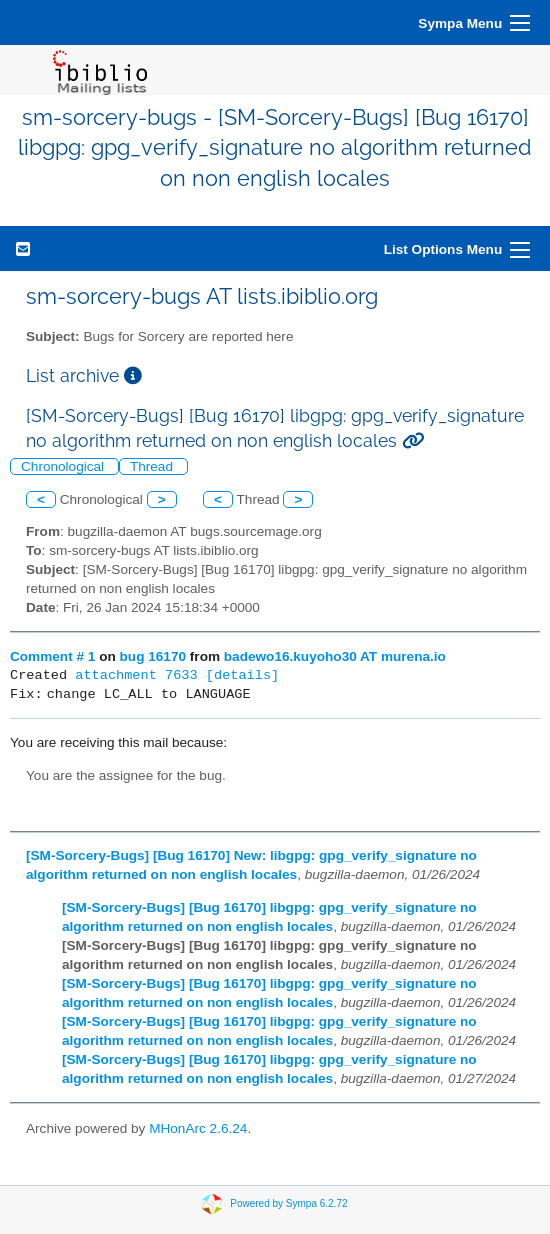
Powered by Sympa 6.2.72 (288, 1203)
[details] (242, 675)
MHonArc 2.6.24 (198, 1128)
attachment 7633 (136, 675)
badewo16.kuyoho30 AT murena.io (335, 656)
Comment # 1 (52, 656)
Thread (153, 466)
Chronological (64, 466)
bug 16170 (153, 656)
